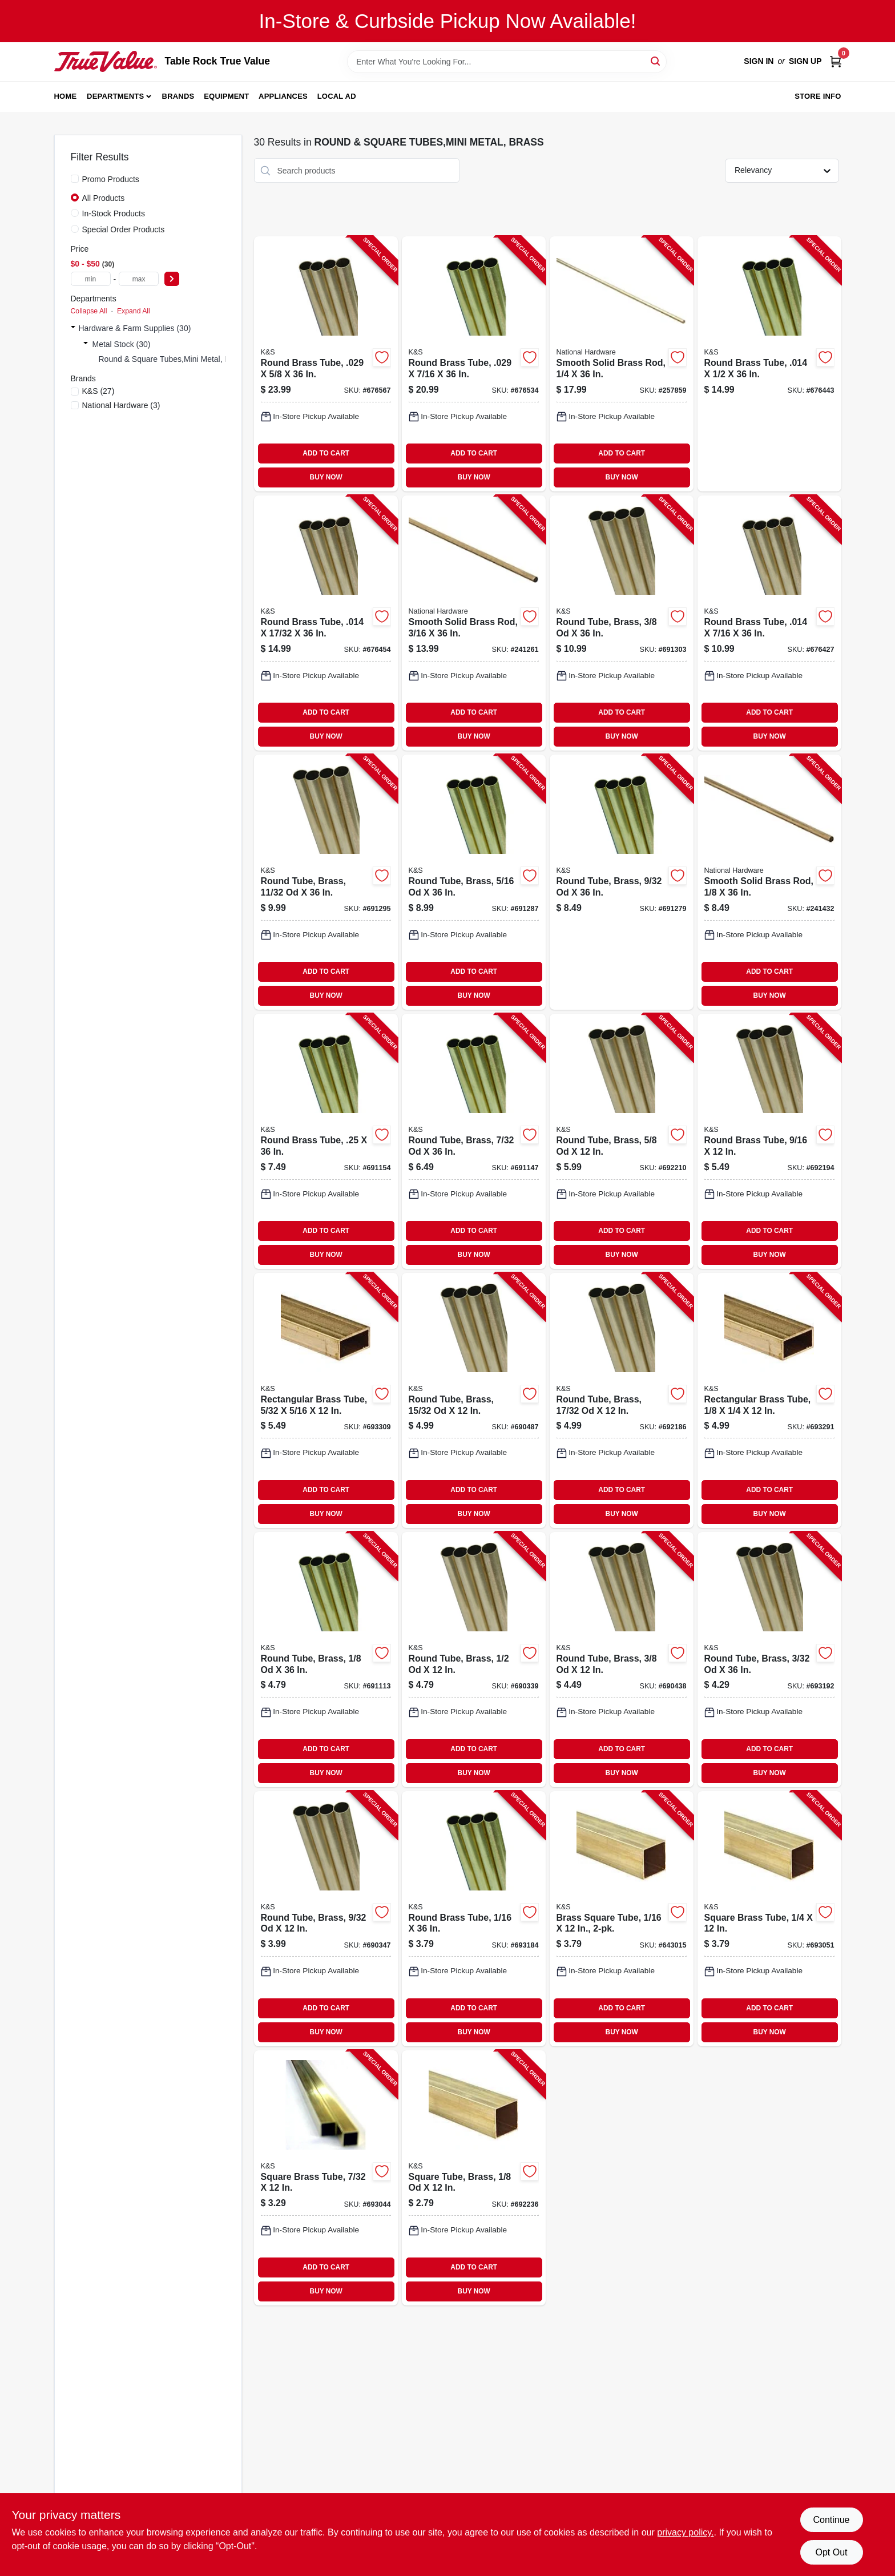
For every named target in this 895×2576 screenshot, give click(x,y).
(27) (98, 391)
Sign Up (805, 61)
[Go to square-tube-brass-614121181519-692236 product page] (474, 2177)
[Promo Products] (75, 179)
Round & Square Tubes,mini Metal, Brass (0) (178, 359)
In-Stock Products (114, 213)
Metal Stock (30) (121, 344)
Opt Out (831, 2552)
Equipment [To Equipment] (226, 96)
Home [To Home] (65, 96)
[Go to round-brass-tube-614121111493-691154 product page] (326, 1141)
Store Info (818, 96)
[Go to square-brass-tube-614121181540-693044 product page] (326, 2177)
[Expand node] (73, 328)
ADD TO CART (326, 453)
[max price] (139, 279)
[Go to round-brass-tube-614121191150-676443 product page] (769, 363)
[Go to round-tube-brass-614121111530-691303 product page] (622, 623)
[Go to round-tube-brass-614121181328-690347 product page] (326, 1918)
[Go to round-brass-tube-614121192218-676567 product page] (326, 363)
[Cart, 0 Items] (835, 61)
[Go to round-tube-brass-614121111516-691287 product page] (474, 882)
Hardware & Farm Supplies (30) (135, 328)
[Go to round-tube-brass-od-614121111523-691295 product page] (326, 882)
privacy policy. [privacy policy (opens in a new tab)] (685, 2532)
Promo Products (110, 179)
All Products (103, 198)
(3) (121, 405)
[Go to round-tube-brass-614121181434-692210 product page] (622, 1141)
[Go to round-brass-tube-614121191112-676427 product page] (769, 623)
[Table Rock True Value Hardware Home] (105, 61)
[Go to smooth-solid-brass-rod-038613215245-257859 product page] (622, 363)
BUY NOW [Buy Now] (326, 477)
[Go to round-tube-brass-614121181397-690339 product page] (474, 1659)
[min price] (91, 279)
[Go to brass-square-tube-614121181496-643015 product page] (622, 1918)
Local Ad (336, 96)
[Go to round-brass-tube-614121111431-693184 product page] (474, 1918)
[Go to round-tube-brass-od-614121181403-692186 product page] (622, 1400)
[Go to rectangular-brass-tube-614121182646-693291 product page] (769, 1400)
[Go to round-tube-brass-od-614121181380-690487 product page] (474, 1400)
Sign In (758, 61)
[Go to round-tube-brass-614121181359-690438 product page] (622, 1659)
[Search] (656, 60)
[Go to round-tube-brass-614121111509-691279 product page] (622, 882)
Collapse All (89, 311)
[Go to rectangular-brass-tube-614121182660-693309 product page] (326, 1400)
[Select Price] (171, 279)
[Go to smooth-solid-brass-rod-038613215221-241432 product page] (769, 882)
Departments (115, 96)
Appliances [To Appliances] (283, 96)
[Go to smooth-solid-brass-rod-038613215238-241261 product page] (474, 623)
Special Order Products (123, 229)
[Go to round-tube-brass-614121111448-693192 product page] (769, 1659)
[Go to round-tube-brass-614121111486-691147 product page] (474, 1141)
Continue (831, 2520)
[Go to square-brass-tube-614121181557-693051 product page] (769, 1918)
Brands (178, 96)
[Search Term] (507, 61)
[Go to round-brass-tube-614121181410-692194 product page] (769, 1141)
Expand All (133, 311)
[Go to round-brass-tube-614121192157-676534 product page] (474, 363)
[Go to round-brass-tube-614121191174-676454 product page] (326, 623)
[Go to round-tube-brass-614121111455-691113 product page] (326, 1659)
